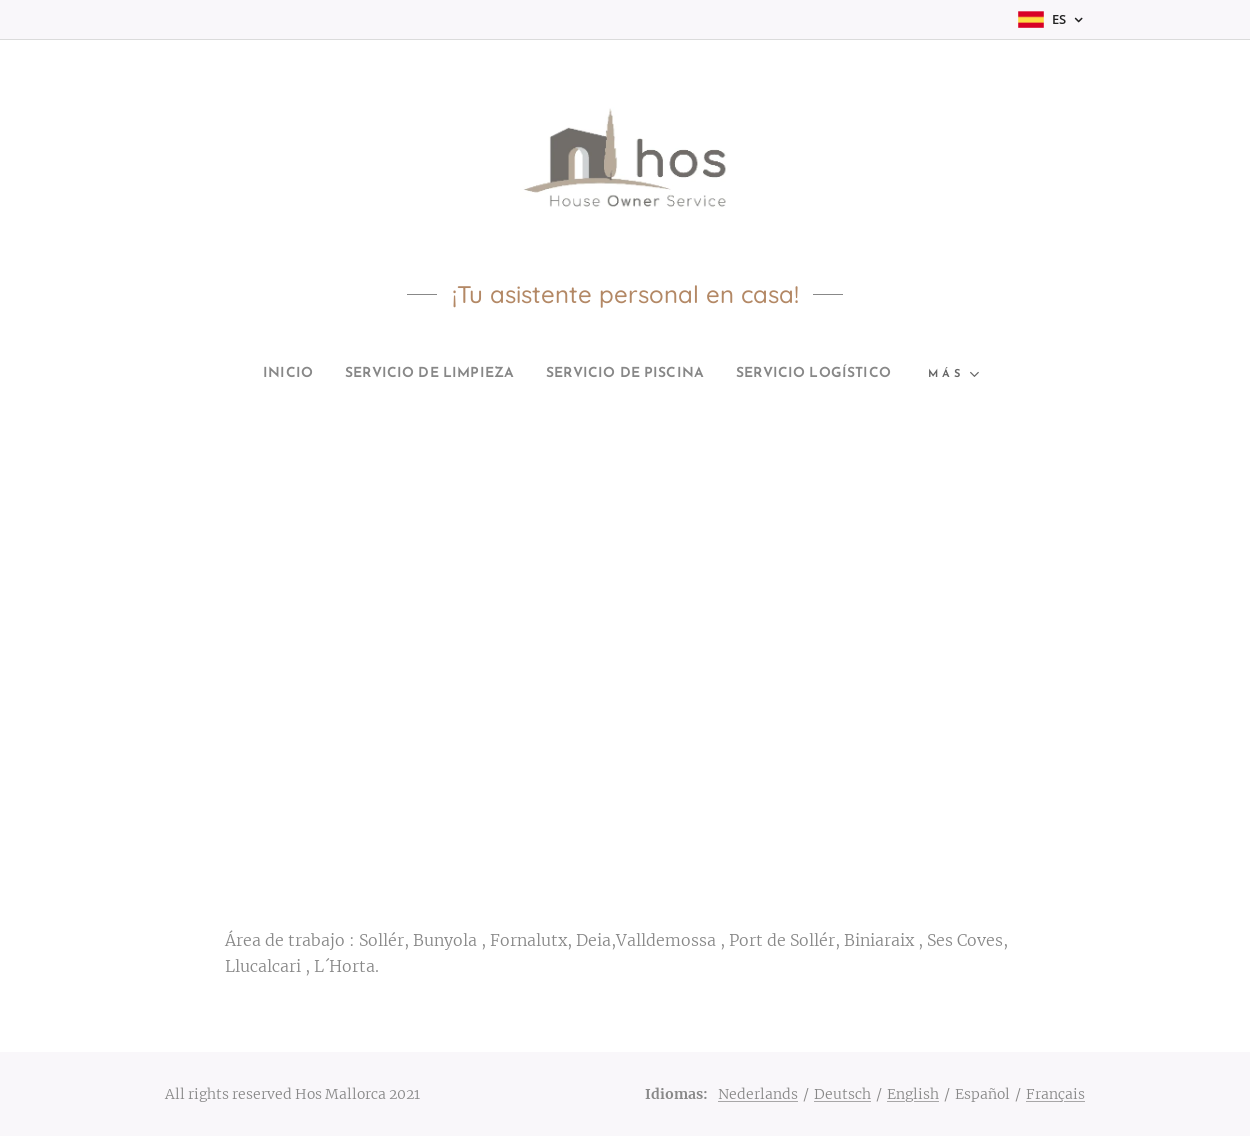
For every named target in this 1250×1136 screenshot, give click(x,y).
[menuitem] (238, 374)
